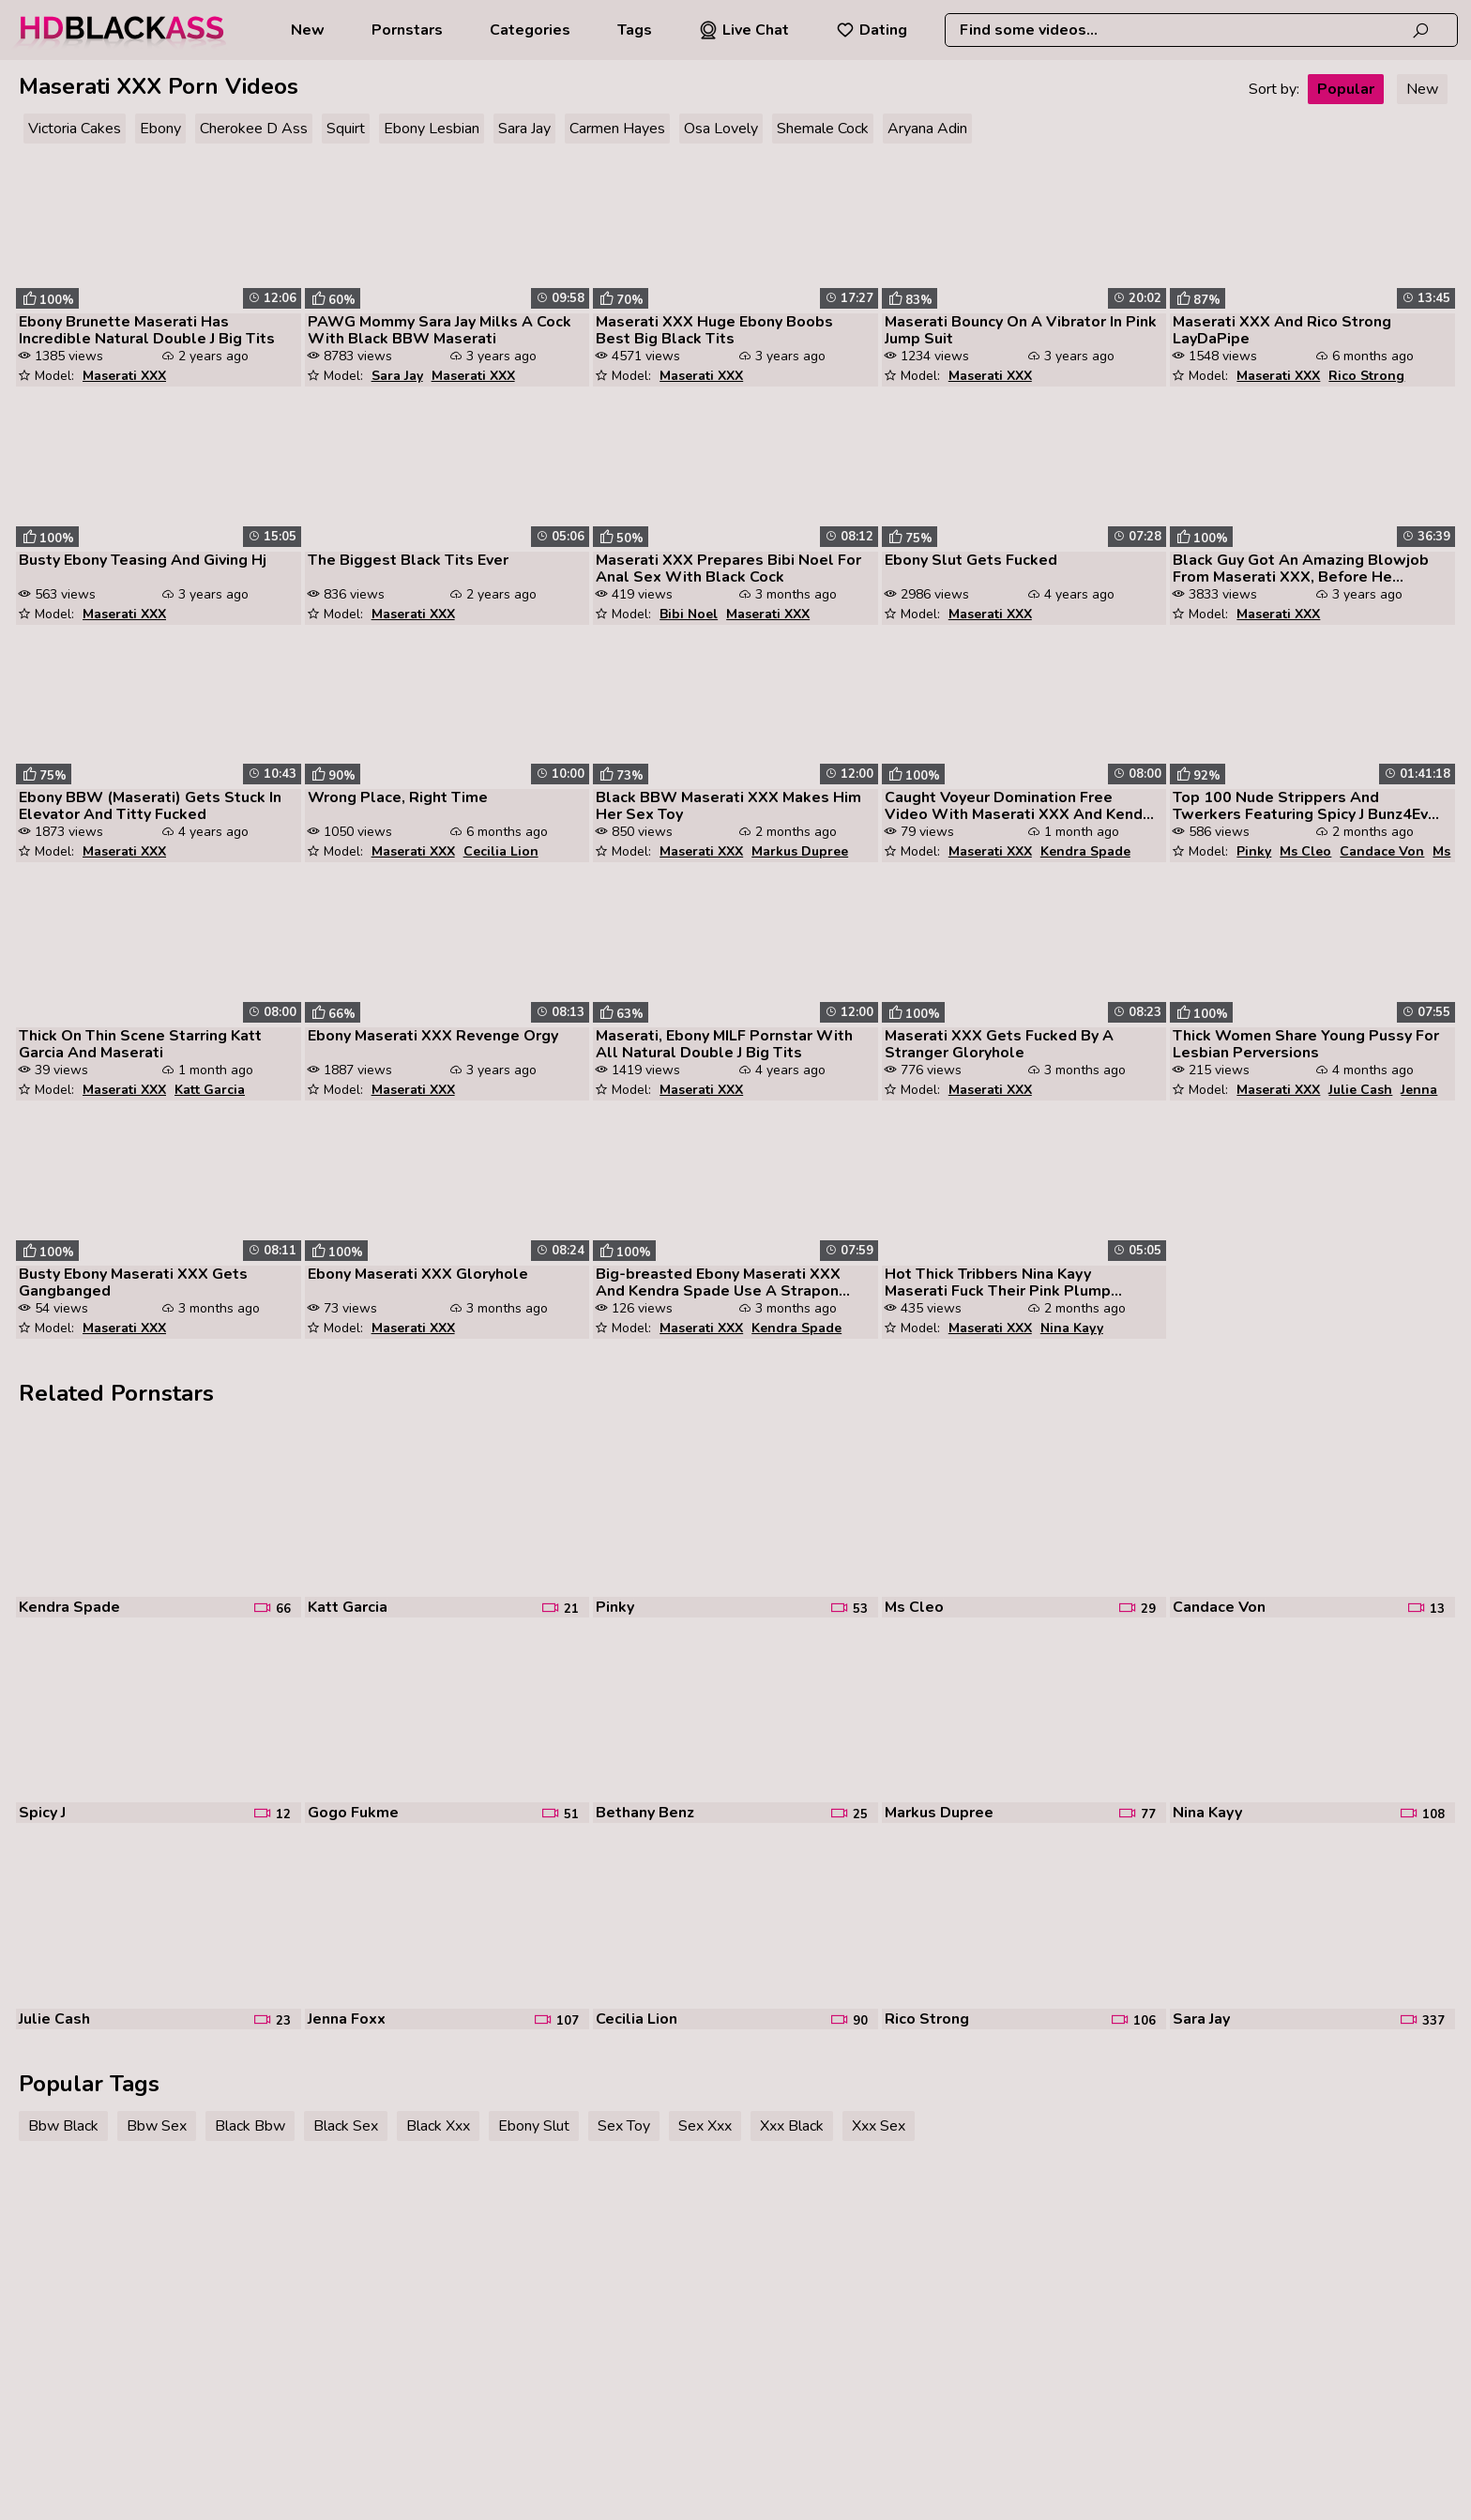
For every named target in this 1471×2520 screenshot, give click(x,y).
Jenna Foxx (347, 2019)
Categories (530, 30)
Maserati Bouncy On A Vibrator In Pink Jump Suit (1021, 330)
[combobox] (1201, 30)
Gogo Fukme (353, 1812)
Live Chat (744, 30)
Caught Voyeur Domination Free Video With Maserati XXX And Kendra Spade (1021, 806)
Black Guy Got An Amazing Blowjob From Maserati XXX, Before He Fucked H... (1301, 568)
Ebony (160, 128)
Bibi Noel (689, 614)
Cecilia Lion (500, 851)
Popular (1345, 89)
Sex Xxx (705, 2126)
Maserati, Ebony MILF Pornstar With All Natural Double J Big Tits (724, 1044)
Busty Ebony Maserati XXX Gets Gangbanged (133, 1282)
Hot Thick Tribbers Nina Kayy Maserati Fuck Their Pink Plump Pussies (998, 1282)
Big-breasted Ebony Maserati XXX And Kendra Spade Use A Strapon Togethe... (718, 1282)
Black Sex (345, 2126)
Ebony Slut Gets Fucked (971, 560)
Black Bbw (250, 2126)
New (308, 30)
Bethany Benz (645, 1812)
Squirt (345, 128)
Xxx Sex (878, 2126)
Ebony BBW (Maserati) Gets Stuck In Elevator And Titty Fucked (150, 806)
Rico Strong (1366, 376)
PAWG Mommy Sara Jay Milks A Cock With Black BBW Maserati (439, 330)
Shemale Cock (823, 128)
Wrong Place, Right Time (398, 797)
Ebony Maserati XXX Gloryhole (418, 1274)
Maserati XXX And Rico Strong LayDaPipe (1282, 330)
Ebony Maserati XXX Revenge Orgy (433, 1035)
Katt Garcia (209, 1090)
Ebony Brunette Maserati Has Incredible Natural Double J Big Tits (147, 330)
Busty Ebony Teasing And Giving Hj (142, 560)
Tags (634, 30)
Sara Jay (524, 128)
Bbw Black (63, 2126)
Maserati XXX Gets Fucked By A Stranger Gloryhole (999, 1044)
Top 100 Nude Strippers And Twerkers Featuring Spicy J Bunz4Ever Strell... (1308, 806)
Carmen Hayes (617, 128)
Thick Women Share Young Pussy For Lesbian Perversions (1306, 1044)
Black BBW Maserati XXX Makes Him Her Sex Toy (728, 806)
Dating (871, 30)
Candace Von (1382, 851)
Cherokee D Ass (254, 128)
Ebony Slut (533, 2126)
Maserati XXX (124, 376)
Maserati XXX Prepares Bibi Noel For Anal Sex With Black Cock (728, 568)
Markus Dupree (799, 851)
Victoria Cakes (74, 128)
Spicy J (42, 1812)
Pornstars (407, 30)
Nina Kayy (1071, 1328)
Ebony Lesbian (431, 128)
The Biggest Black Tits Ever (408, 560)
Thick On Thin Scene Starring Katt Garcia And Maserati (140, 1044)
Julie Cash (1360, 1090)
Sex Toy (624, 2126)
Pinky (1253, 851)
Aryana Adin (927, 128)
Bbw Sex (157, 2126)
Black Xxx (438, 2126)
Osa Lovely (721, 128)
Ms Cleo (1305, 851)
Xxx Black (792, 2126)
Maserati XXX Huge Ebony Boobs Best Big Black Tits (714, 330)
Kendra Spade (1085, 851)
